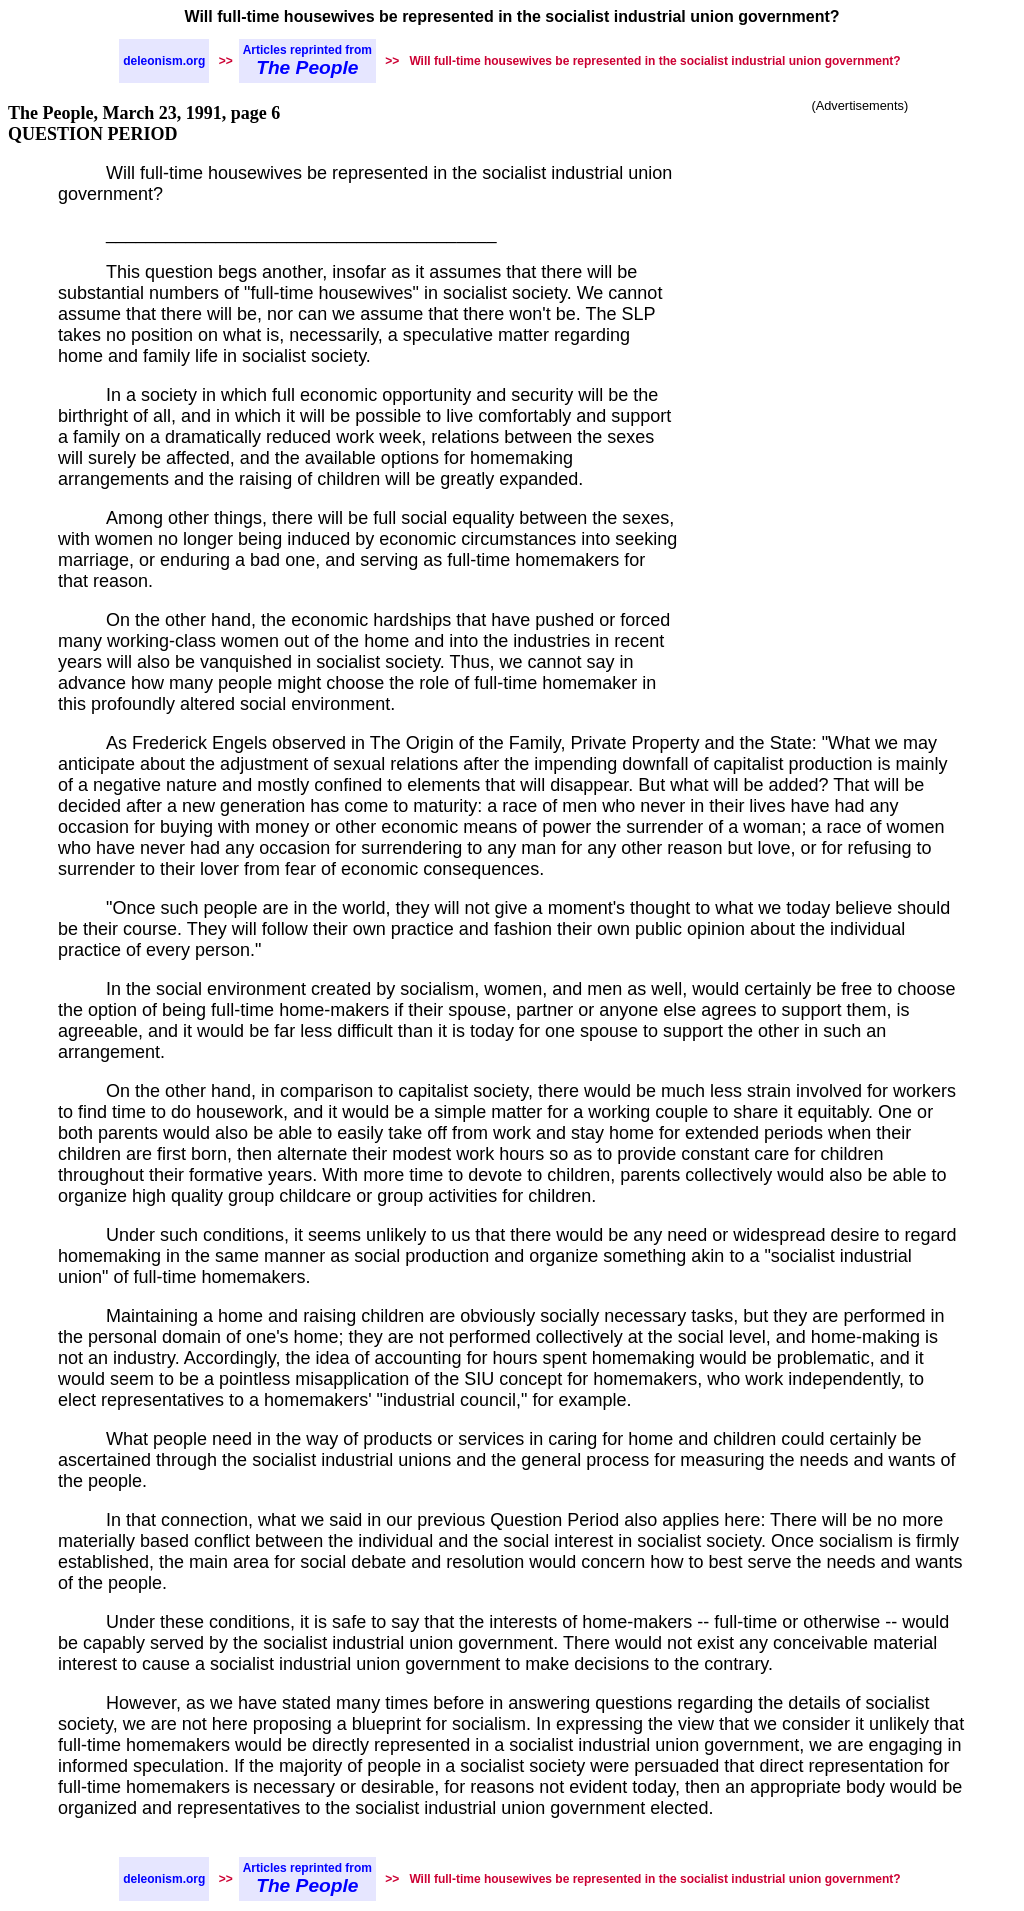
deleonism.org (164, 61)
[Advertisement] (860, 250)
